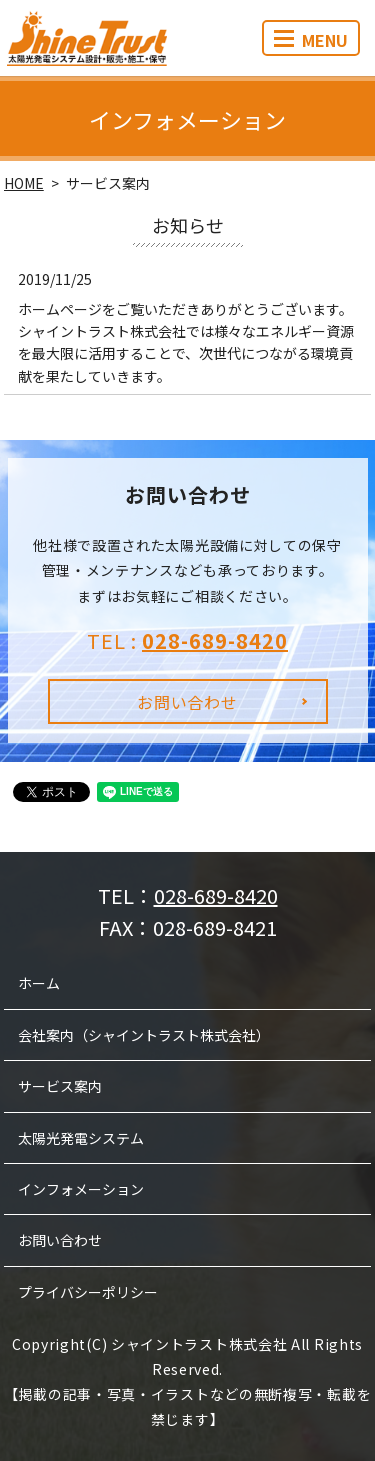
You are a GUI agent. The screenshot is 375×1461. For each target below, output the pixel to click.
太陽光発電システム (81, 1138)
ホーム (39, 983)
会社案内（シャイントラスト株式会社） (144, 1035)
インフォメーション (81, 1189)
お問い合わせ (187, 702)
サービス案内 (60, 1086)
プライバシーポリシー (88, 1292)
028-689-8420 (215, 640)
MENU (311, 40)
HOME (24, 183)
